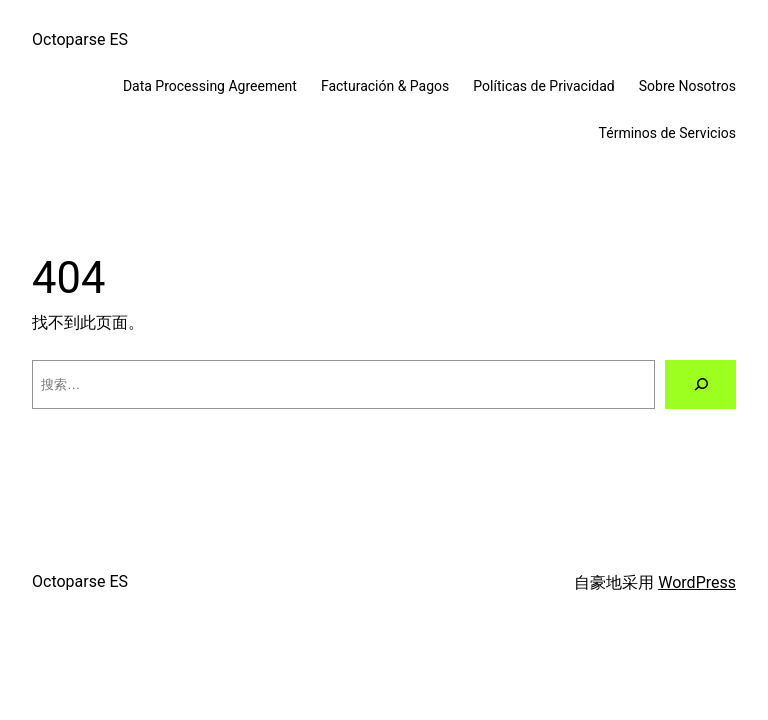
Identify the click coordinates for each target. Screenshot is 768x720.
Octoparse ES (80, 39)
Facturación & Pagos (385, 86)
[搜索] (700, 384)
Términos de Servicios (667, 133)
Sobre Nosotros (687, 86)
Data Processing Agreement (210, 86)
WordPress (697, 582)
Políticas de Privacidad (543, 86)
